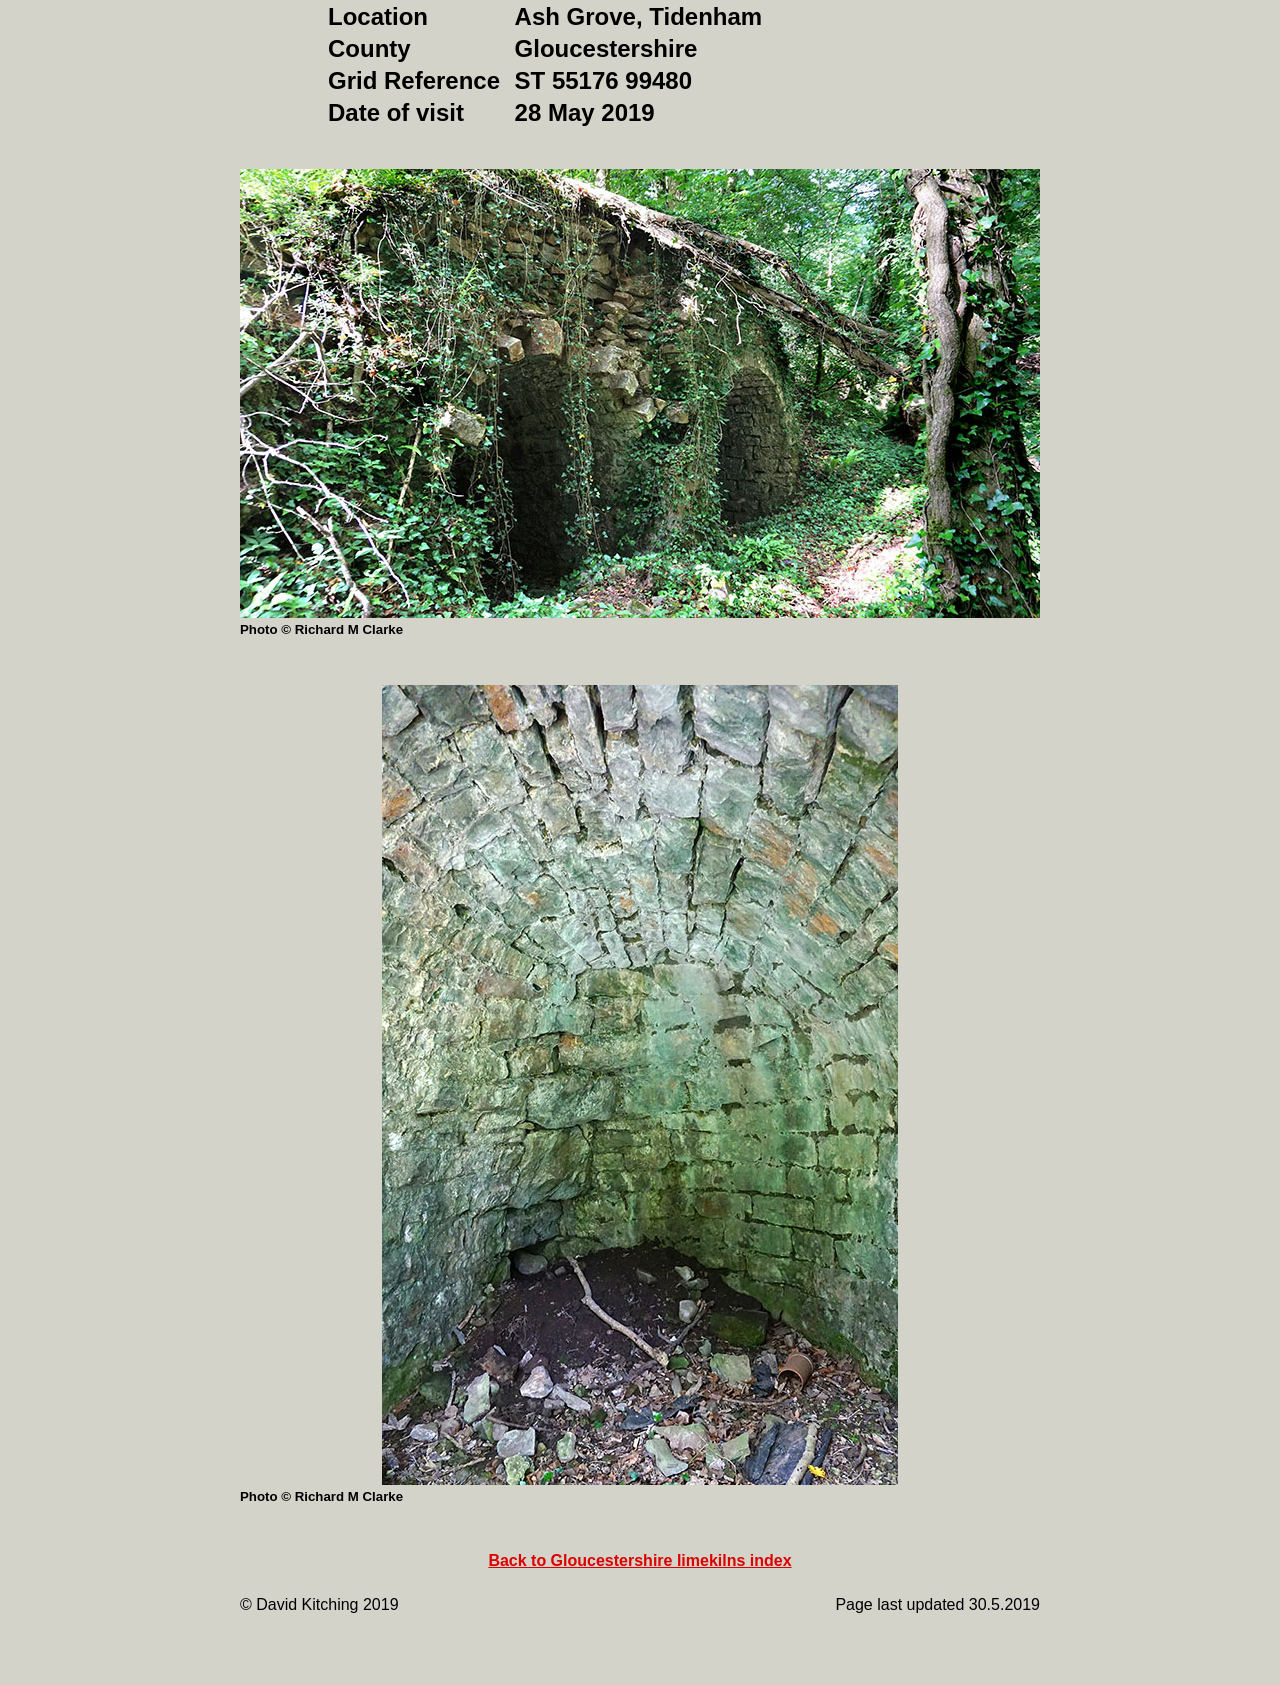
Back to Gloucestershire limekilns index (639, 1560)
